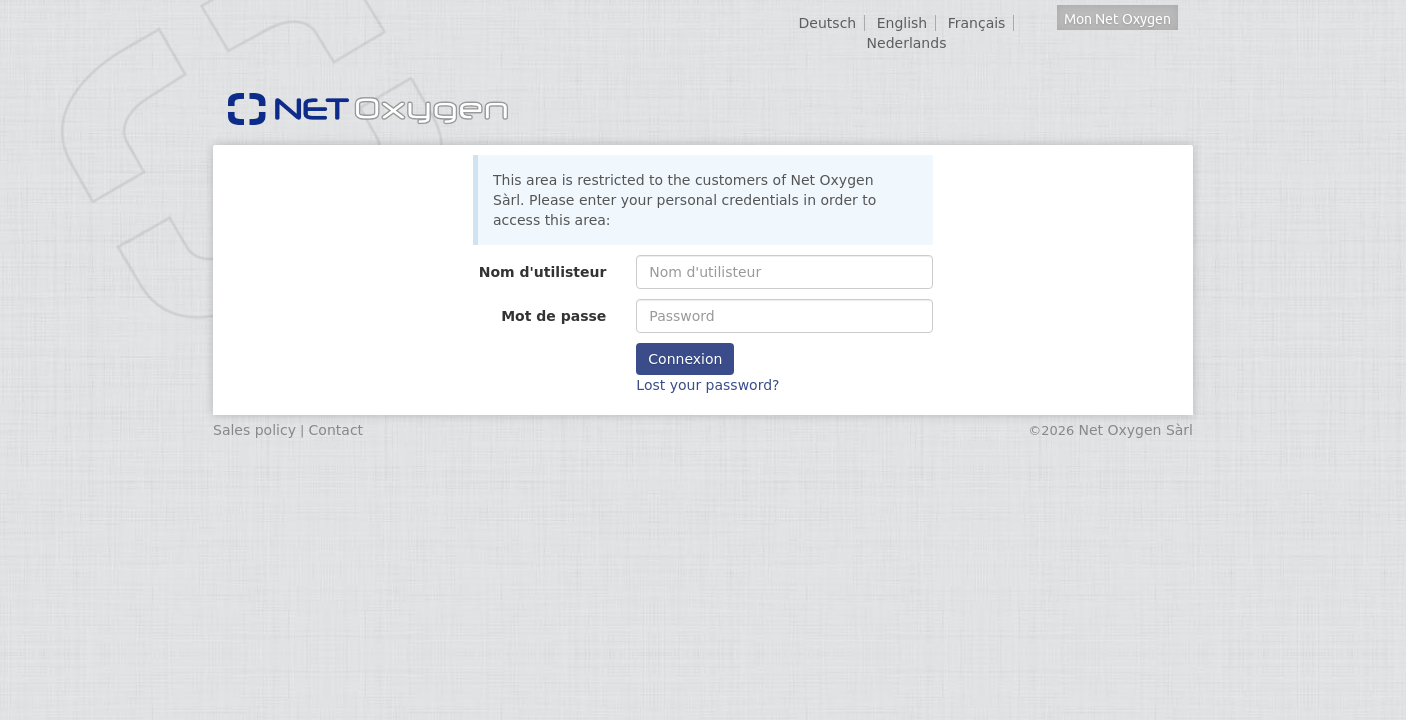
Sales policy (254, 430)
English (902, 23)
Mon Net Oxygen (1117, 19)
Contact (336, 430)
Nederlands (907, 43)
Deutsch (828, 23)
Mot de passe (553, 316)
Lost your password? (707, 385)
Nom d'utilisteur (543, 272)
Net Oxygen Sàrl (1135, 430)
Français (977, 23)
